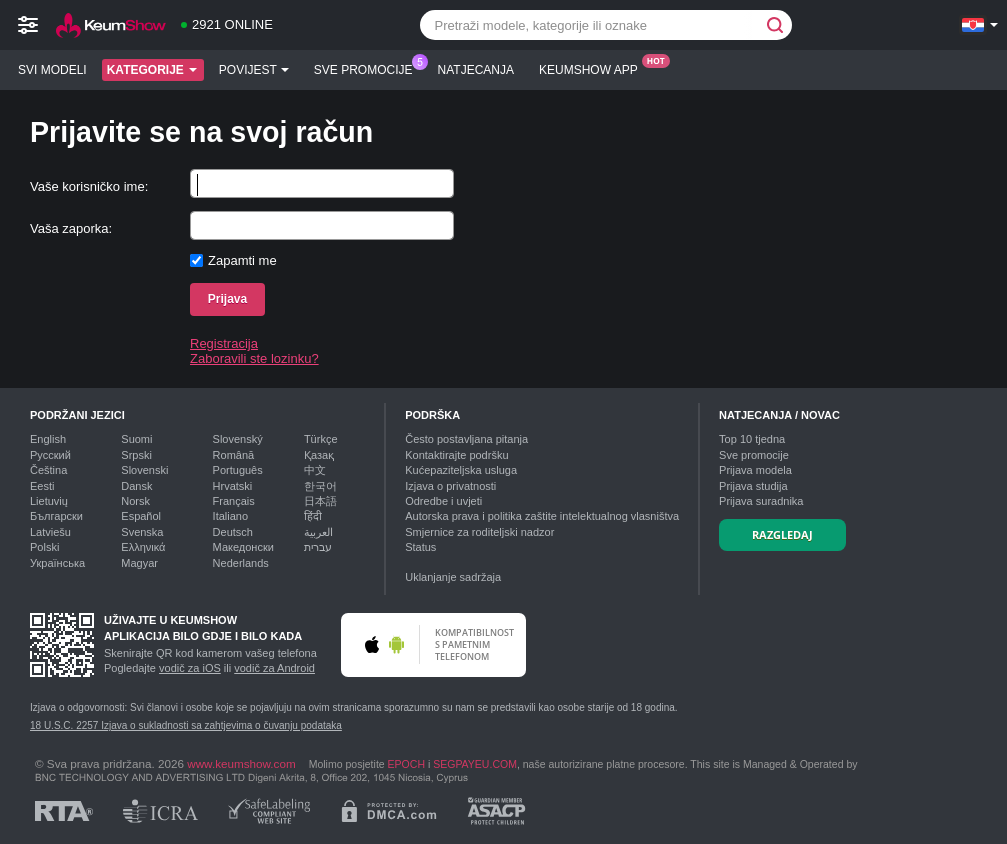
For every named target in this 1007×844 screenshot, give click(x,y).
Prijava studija (753, 486)
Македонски (243, 547)
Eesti (42, 486)
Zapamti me (242, 260)
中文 (315, 470)
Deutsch (233, 532)
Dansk (136, 486)
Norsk (135, 501)
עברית (318, 547)
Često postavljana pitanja (466, 439)
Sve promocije (368, 68)
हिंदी (313, 516)
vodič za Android (274, 668)
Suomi (136, 439)
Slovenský (238, 439)
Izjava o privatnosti (450, 486)
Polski (44, 547)
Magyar (139, 563)
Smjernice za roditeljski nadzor (479, 532)
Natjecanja (476, 70)
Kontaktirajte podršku (456, 455)
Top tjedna (752, 439)
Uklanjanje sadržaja (453, 577)
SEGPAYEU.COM (475, 764)
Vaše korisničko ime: (89, 186)
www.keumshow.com (241, 763)
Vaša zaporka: (71, 228)
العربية (318, 532)
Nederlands (241, 563)
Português (238, 470)
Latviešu (50, 532)
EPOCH (406, 764)
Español (141, 516)
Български (56, 516)
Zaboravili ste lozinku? (254, 358)
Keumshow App (593, 68)
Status (420, 547)
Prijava (227, 299)
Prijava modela (755, 470)
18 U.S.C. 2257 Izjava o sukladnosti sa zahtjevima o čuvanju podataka (186, 725)
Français (234, 501)
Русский (50, 455)
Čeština (48, 470)
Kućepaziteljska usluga (461, 470)
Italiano (230, 516)
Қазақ (319, 455)
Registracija (224, 343)
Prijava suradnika (761, 501)
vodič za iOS (190, 668)
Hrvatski (233, 486)
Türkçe (321, 439)
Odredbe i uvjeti (443, 501)
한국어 (320, 486)
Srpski (136, 455)
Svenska (142, 532)
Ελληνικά (143, 547)
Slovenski (144, 470)
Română (234, 455)
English (48, 439)
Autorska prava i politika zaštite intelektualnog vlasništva (542, 516)
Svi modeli (52, 70)
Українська (57, 563)
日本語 (320, 501)
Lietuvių (49, 501)
